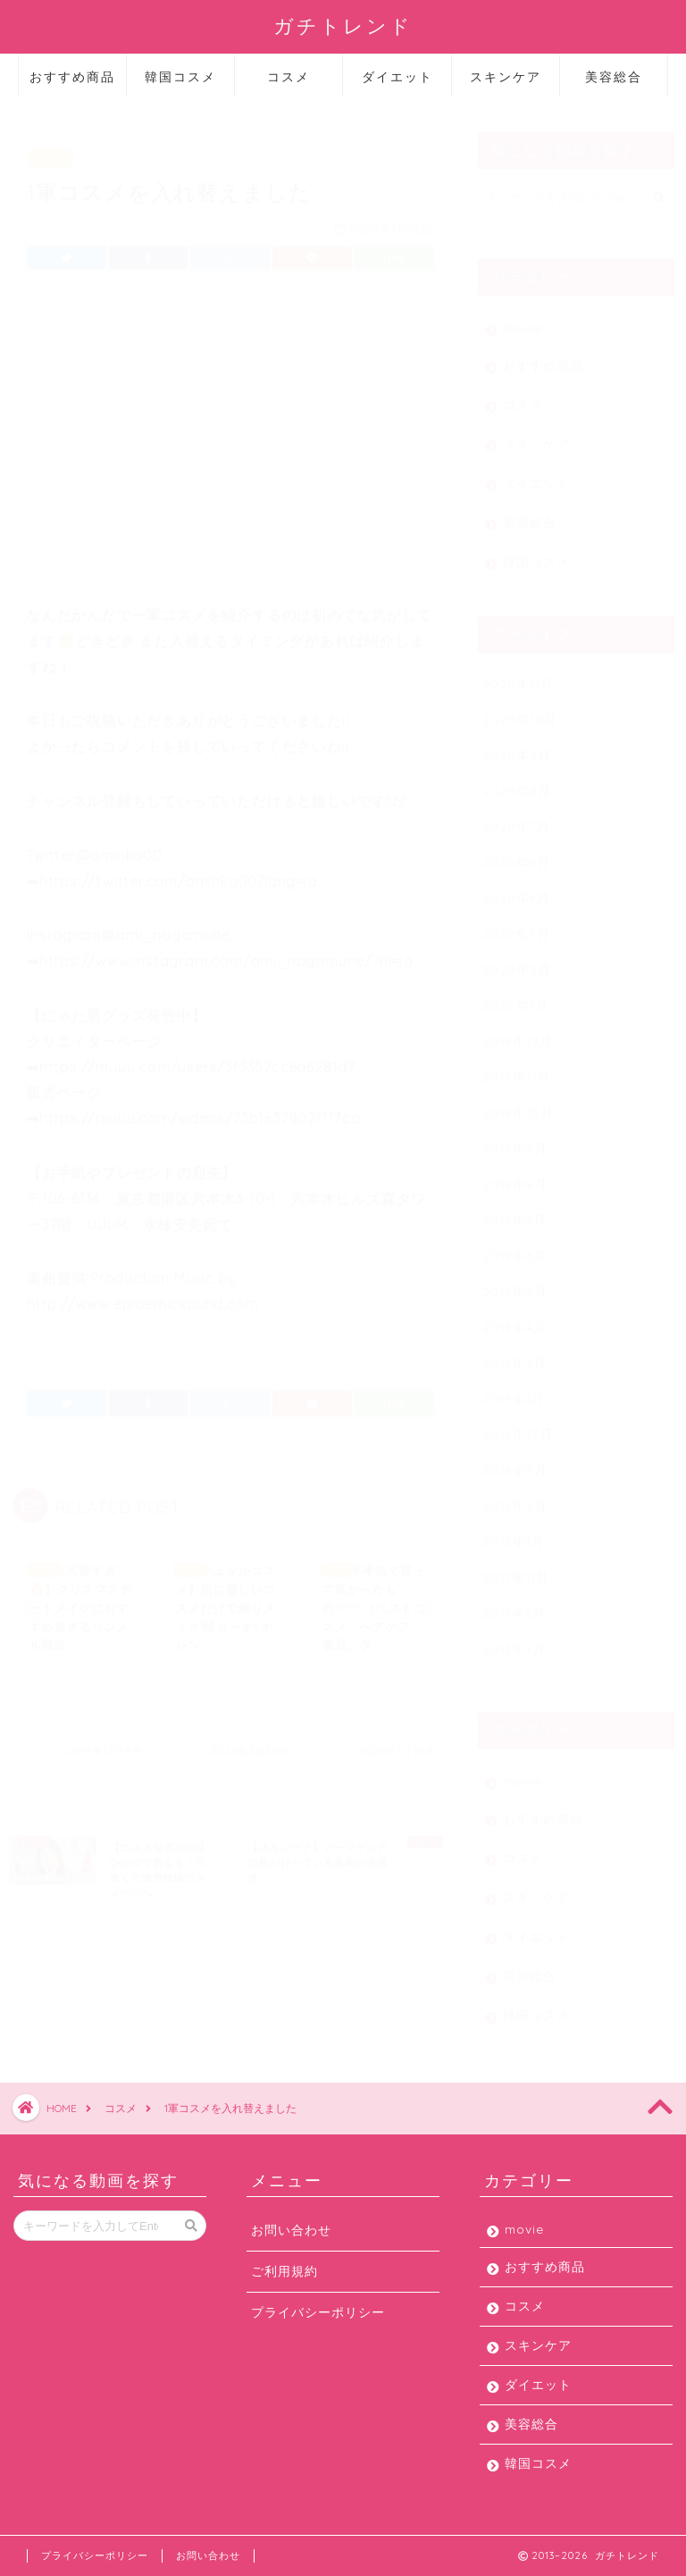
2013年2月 (514, 1639)
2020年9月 (516, 745)
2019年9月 (515, 1139)
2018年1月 (513, 1532)
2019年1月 (513, 1389)
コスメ (288, 77)
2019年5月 (515, 1282)
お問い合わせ (291, 2229)
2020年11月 (518, 674)
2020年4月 (516, 889)
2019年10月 (518, 1103)
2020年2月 (516, 960)
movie (522, 318)
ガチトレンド (343, 25)
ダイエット (397, 77)
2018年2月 (515, 1496)
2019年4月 (514, 1318)
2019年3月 (514, 1353)
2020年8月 (516, 781)
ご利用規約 (284, 2270)
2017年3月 (514, 1604)
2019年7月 (514, 1210)
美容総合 (613, 77)
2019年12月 (517, 1032)
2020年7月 (516, 817)
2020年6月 (516, 853)
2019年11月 (516, 1067)
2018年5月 (515, 1461)
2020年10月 (519, 710)
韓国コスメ (180, 77)
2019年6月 (514, 1246)
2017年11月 (515, 1568)
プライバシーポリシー (318, 2311)
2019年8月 (515, 1175)
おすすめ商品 (72, 77)
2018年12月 (517, 1425)
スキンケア (505, 77)
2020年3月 (516, 924)
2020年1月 (515, 996)
